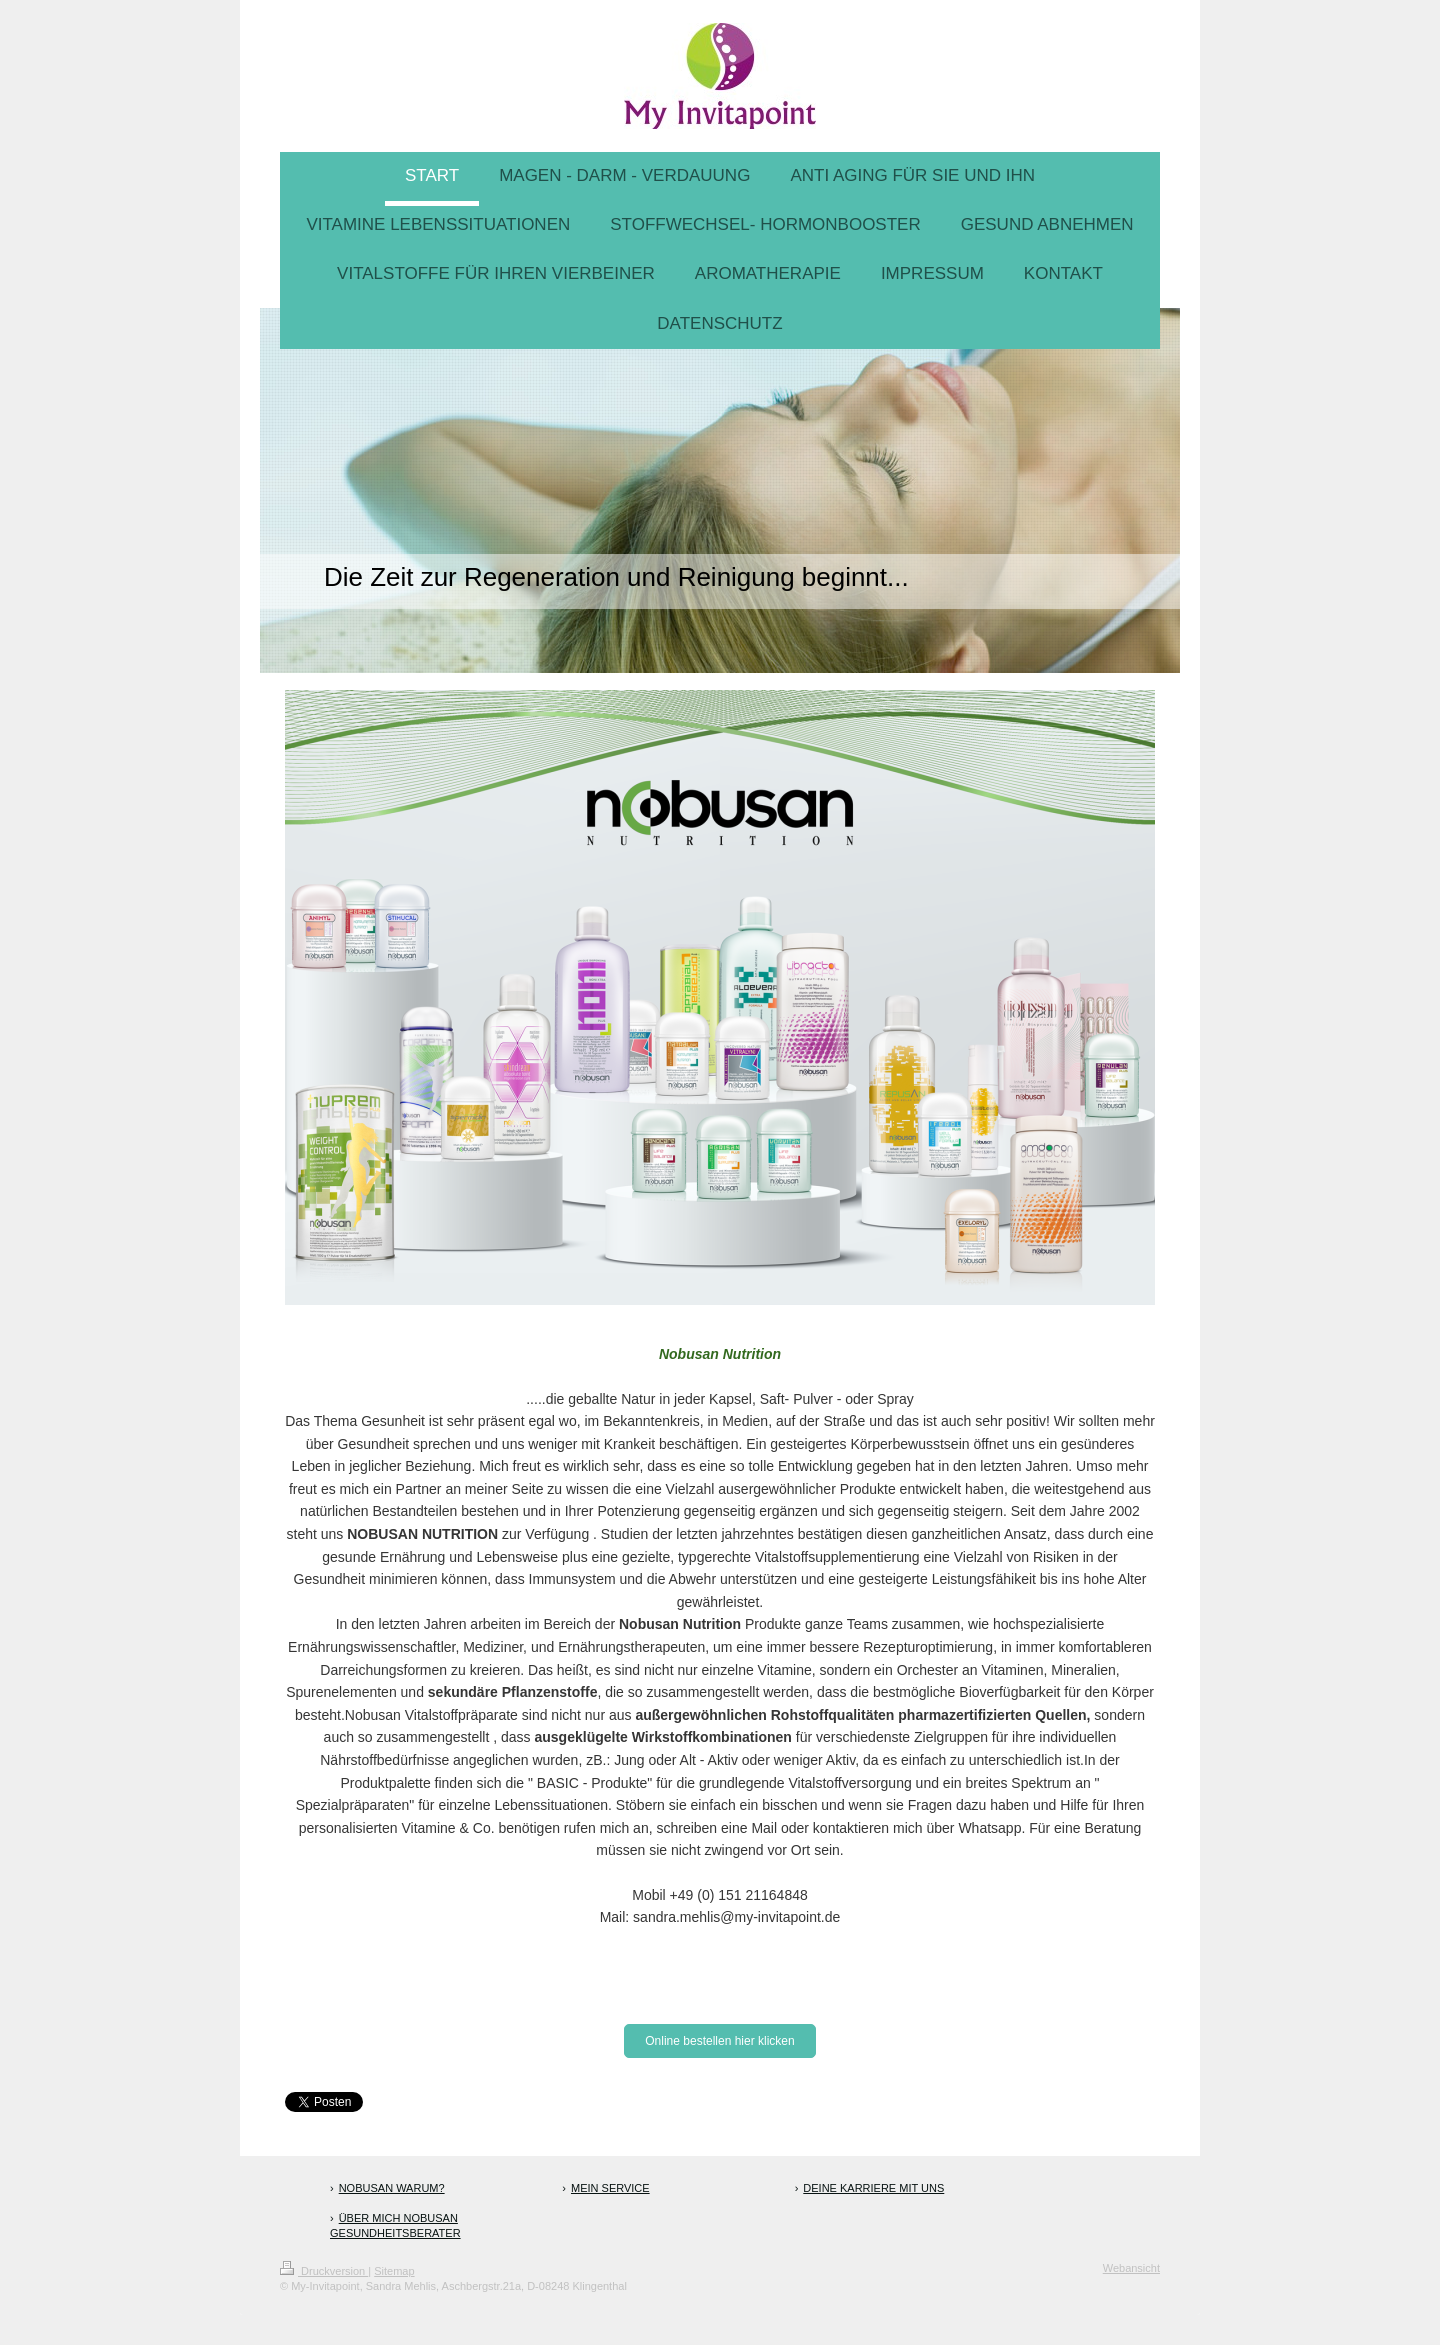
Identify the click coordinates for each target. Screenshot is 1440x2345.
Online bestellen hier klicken (719, 2041)
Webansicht (1131, 2268)
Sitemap (394, 2271)
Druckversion (324, 2271)
